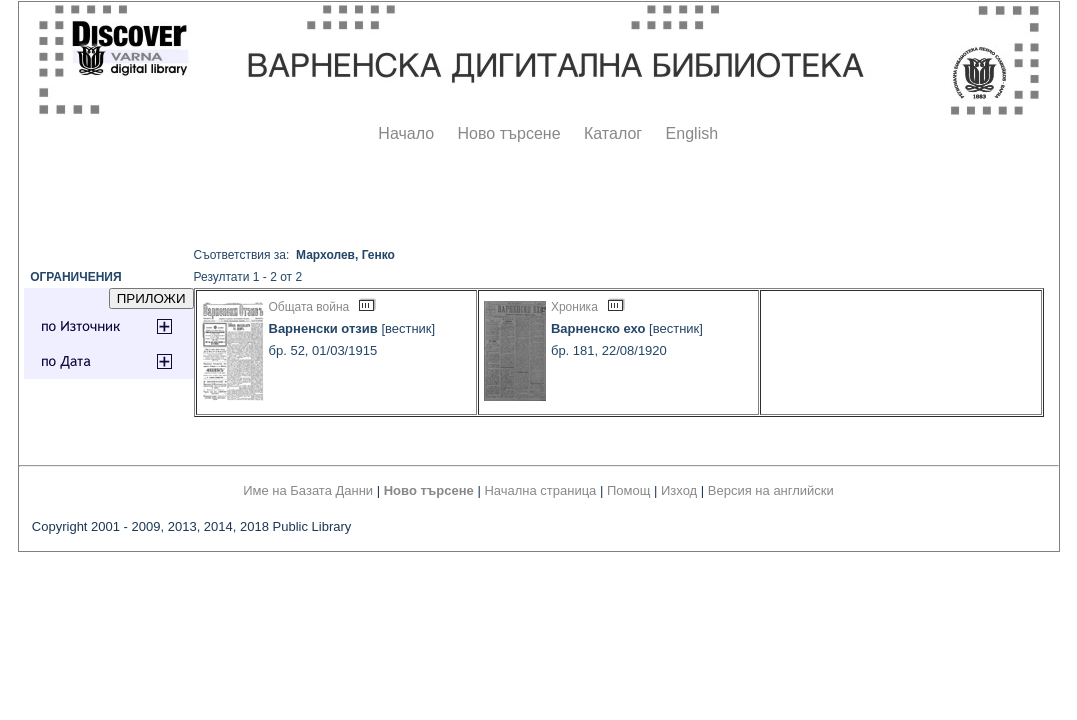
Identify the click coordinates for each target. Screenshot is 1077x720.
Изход (679, 490)
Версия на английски (771, 490)
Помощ (628, 490)
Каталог (613, 133)
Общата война (309, 307)
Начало (406, 133)
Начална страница (540, 490)
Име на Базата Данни (308, 490)
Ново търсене (509, 133)
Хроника (574, 307)
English (692, 133)
